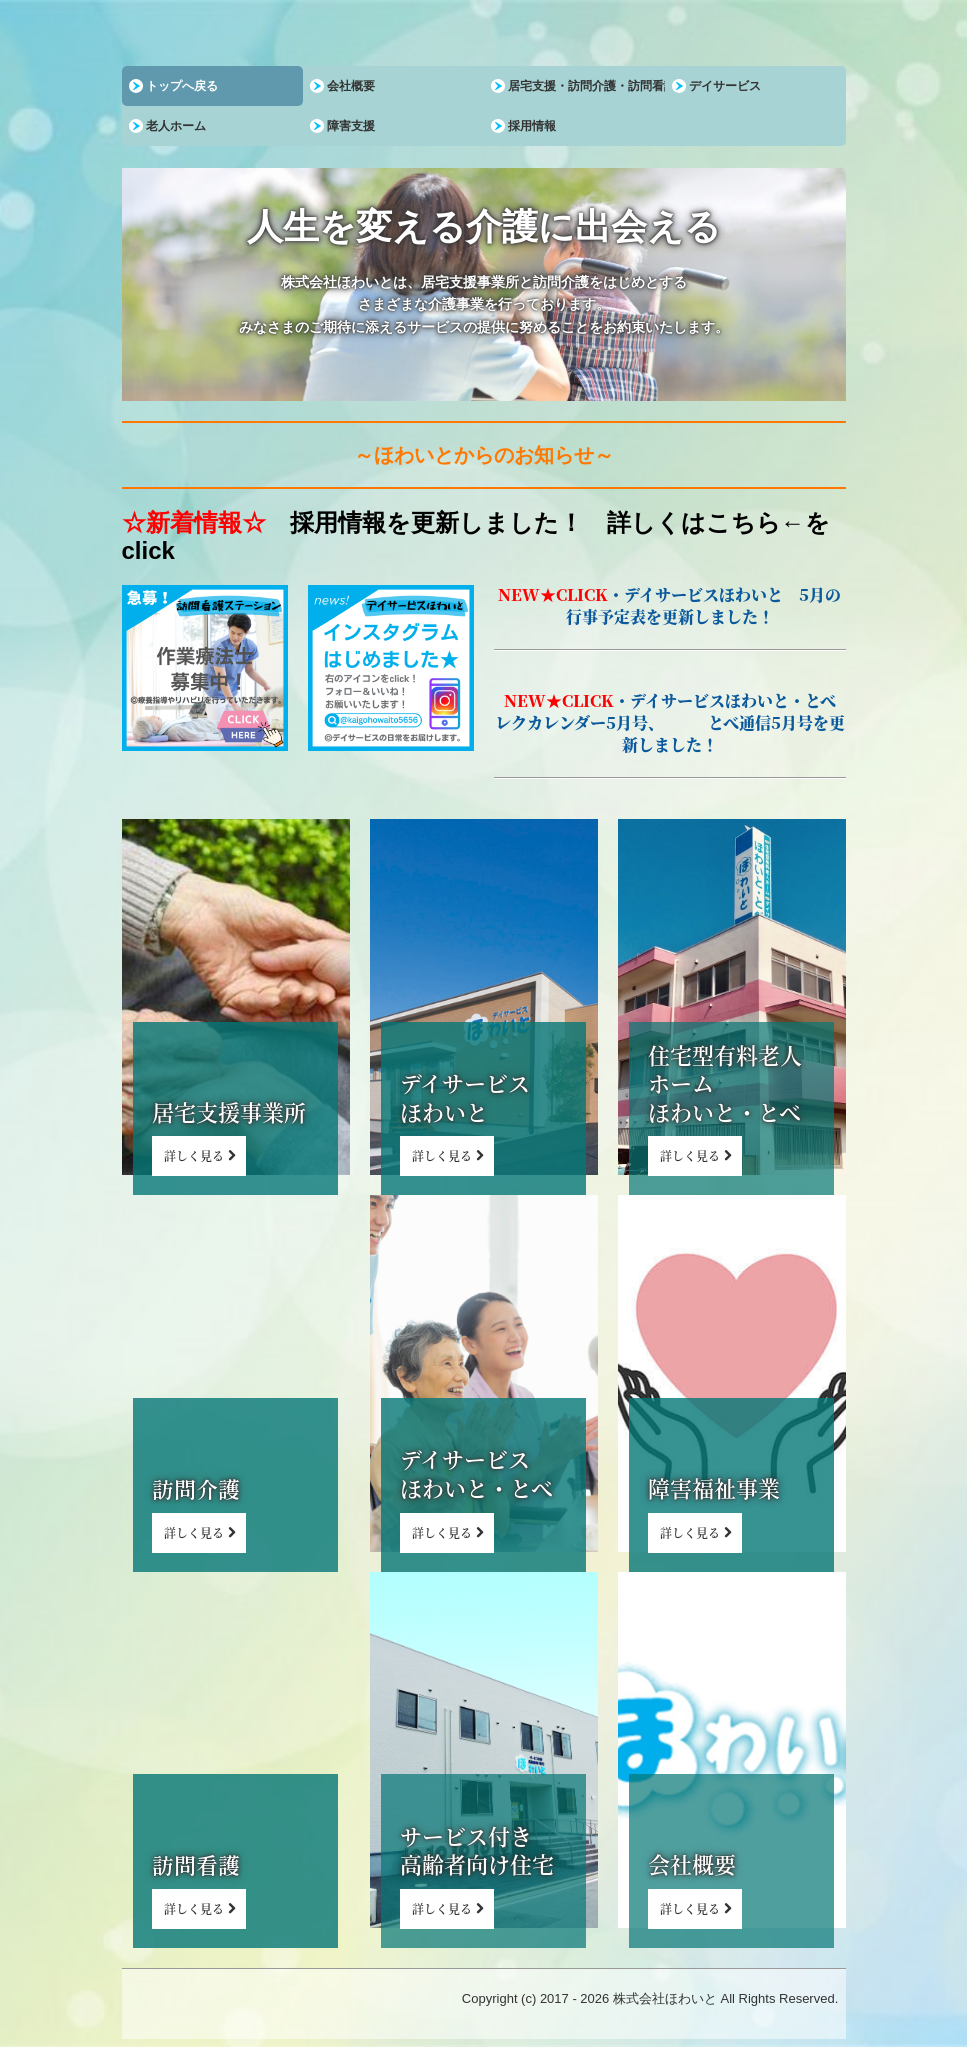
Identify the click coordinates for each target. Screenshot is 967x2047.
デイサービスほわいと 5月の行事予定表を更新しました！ (704, 605)
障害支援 (351, 126)
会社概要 (351, 86)
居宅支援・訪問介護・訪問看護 (586, 86)
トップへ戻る (182, 86)
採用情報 (532, 126)
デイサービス (725, 86)
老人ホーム (176, 126)
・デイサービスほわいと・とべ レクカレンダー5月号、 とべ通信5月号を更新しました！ (673, 722)
